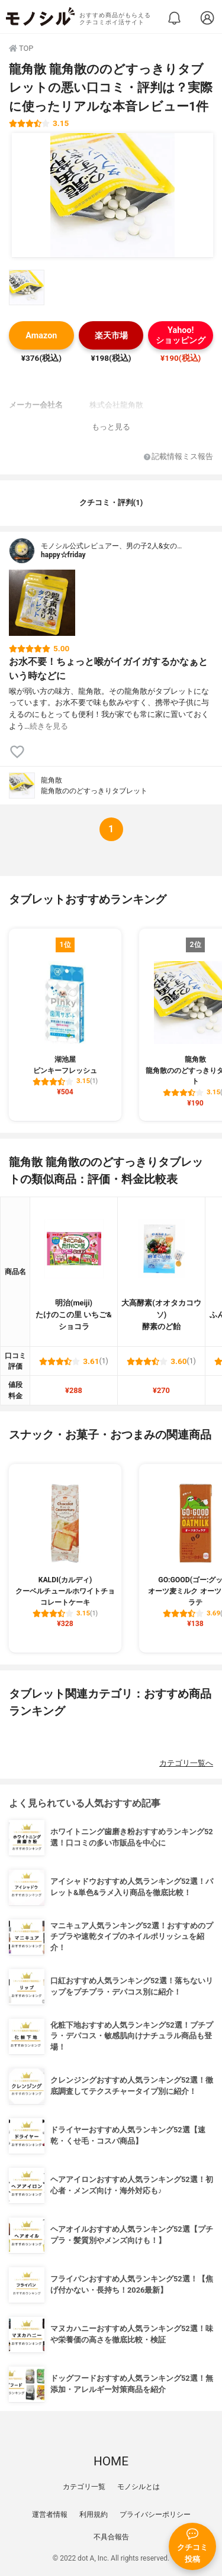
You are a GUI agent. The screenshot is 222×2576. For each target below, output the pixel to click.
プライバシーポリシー (155, 2514)
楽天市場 (111, 336)
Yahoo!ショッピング (180, 335)
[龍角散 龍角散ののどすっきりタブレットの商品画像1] (112, 195)
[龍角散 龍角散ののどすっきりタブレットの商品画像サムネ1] (26, 287)
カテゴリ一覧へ (186, 1763)
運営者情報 (49, 2514)
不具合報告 (111, 2537)
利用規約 (93, 2514)
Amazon (41, 336)
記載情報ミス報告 (178, 457)
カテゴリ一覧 (84, 2487)
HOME (111, 2461)
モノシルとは (138, 2487)
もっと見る (111, 426)
